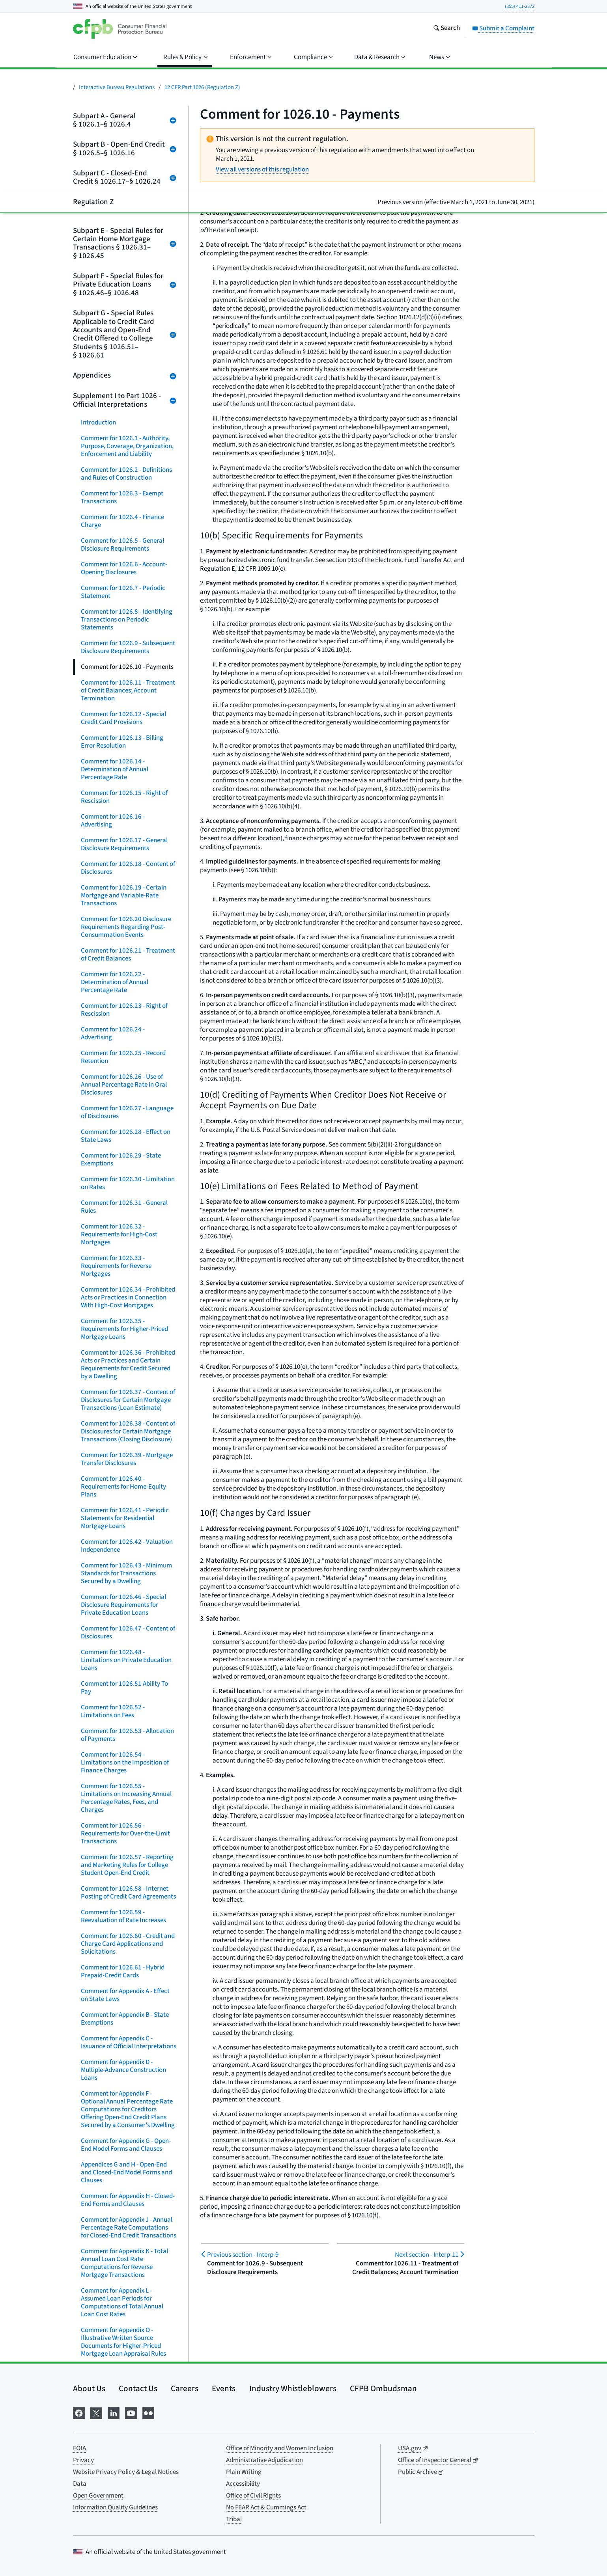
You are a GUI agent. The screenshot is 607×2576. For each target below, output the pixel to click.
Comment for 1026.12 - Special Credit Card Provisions (123, 718)
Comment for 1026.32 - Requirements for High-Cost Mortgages (119, 1234)
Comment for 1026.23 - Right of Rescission (124, 1009)
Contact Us (138, 2388)
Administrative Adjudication (264, 2460)
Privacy (83, 2460)
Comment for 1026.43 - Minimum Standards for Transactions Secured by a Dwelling (126, 1573)
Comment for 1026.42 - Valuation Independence (127, 1545)
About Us (89, 2388)
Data (79, 2484)
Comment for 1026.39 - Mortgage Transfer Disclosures (127, 1459)
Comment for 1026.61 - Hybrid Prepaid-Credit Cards (122, 1971)
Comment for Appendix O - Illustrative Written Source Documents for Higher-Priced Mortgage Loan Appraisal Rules (123, 2341)
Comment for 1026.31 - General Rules (124, 1206)
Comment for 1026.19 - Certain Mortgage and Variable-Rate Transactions (123, 895)
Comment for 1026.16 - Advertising (113, 820)
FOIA (79, 2448)
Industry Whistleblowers (292, 2388)
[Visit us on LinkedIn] (114, 2412)
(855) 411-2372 (519, 6)
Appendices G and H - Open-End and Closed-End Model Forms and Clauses (126, 2172)
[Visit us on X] (96, 2412)
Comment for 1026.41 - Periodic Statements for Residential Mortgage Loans (125, 1518)
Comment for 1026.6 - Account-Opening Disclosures (124, 568)
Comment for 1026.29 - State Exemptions (121, 1159)
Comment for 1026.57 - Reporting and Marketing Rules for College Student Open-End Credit (127, 1865)
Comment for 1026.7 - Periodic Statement (123, 592)
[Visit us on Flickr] (148, 2412)
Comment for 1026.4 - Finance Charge (122, 521)
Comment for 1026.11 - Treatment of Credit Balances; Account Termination (128, 690)
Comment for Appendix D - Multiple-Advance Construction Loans (123, 2070)
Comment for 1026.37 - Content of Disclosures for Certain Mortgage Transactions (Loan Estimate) (128, 1400)
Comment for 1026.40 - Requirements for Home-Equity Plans (123, 1486)
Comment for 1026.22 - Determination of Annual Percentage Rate (114, 982)
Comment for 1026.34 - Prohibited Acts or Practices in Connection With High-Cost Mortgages (128, 1297)
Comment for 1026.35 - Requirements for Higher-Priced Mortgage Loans (124, 1329)
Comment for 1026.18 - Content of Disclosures (128, 868)
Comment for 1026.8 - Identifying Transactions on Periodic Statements (126, 619)
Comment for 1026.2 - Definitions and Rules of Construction (126, 473)
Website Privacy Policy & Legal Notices (126, 2472)
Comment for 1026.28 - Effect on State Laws (125, 1136)
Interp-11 (426, 2254)
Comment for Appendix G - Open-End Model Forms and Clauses (126, 2144)
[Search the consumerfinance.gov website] (446, 28)
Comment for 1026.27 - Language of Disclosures (127, 1112)
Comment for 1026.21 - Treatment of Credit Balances (128, 954)
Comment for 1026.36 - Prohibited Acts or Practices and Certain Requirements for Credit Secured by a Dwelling (128, 1364)
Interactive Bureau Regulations (117, 87)
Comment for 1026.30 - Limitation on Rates (128, 1183)
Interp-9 (242, 2254)
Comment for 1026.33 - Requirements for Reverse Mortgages (116, 1266)
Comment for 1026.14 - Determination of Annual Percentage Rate (114, 769)
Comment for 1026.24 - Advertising (113, 1033)
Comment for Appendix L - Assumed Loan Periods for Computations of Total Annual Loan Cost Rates (122, 2302)
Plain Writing (243, 2472)
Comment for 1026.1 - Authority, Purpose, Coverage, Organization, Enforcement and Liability (127, 446)
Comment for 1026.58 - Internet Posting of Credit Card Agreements (128, 1892)
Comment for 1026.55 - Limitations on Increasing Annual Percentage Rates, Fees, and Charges (126, 1798)
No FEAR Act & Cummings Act (266, 2507)
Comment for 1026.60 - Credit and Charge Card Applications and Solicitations (128, 1943)
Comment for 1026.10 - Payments (127, 667)
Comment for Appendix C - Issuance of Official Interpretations (128, 2042)
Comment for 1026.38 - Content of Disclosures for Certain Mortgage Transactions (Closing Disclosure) (128, 1431)
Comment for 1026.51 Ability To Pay (124, 1687)
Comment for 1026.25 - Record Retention (123, 1057)
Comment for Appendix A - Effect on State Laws (125, 1995)
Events (223, 2388)
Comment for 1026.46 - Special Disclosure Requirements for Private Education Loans (123, 1604)
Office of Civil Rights (253, 2495)
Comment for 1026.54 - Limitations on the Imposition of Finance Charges (125, 1762)
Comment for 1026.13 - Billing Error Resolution (122, 741)
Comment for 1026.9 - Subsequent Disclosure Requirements (128, 647)
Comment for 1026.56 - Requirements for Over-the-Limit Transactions (125, 1833)
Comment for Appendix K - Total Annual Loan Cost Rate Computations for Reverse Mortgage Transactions (124, 2263)
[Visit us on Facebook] (79, 2412)
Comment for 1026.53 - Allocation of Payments (127, 1735)
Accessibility (243, 2484)
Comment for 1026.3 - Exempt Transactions (122, 497)
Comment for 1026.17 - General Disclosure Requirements (124, 844)
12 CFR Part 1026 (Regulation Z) (202, 87)
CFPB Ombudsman (383, 2388)
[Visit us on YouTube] (131, 2412)
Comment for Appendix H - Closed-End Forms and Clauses (128, 2200)
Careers (184, 2388)
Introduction (98, 422)
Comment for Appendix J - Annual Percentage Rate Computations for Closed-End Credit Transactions (128, 2227)
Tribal (234, 2519)
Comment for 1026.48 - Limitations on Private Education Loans (126, 1660)
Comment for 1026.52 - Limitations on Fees (113, 1711)
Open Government (98, 2495)
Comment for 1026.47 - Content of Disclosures (128, 1632)
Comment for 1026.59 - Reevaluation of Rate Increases (123, 1916)
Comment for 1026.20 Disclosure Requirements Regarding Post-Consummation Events (126, 927)
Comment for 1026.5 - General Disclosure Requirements (122, 544)
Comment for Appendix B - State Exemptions (125, 2018)
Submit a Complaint (503, 28)
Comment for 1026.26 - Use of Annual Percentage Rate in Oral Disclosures (124, 1084)
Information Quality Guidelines (115, 2507)
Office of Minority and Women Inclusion (279, 2448)
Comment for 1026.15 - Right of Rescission (124, 797)
